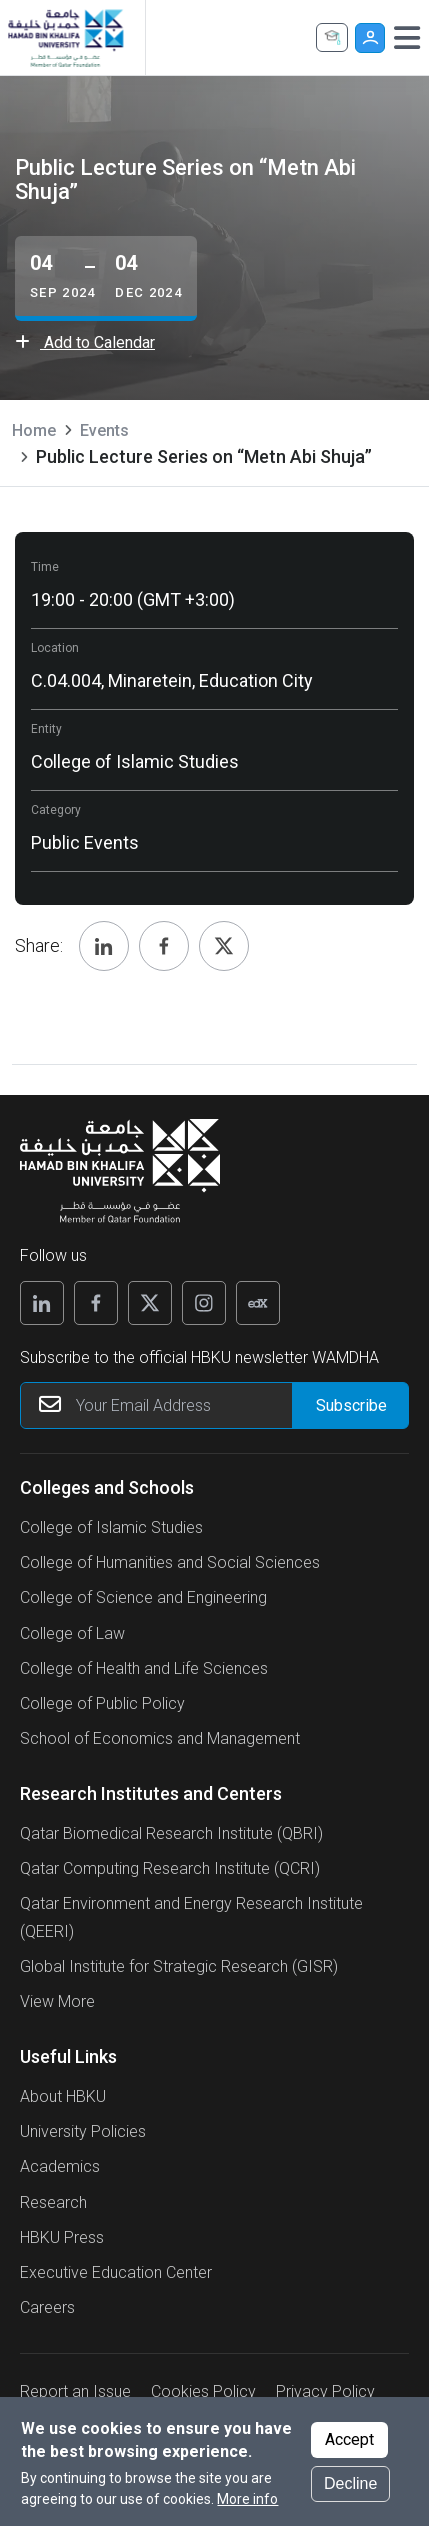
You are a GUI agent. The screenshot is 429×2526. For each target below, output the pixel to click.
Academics (60, 2166)
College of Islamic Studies (111, 1527)
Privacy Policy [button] (325, 2391)
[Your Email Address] (214, 1405)
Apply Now (332, 37)
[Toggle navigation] (407, 38)
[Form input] (350, 1405)
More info (247, 2499)
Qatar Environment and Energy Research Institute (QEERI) (191, 1917)
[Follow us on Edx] (258, 1303)
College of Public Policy (102, 1703)
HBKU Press (62, 2237)
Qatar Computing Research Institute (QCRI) (170, 1868)
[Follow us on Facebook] (96, 1303)
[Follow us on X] (150, 1303)
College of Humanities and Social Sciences (170, 1562)
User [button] (370, 38)
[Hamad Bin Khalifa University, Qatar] (65, 37)
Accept (349, 2439)
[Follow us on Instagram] (204, 1303)
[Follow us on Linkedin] (42, 1303)
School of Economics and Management (160, 1738)
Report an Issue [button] (75, 2391)
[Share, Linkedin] (104, 946)
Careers (47, 2307)
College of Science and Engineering (143, 1597)
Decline (350, 2483)
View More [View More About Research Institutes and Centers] (57, 2001)
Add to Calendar (85, 342)
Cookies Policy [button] (203, 2391)
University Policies (83, 2131)
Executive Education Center (116, 2272)
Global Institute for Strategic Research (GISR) (179, 1966)
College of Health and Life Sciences (144, 1668)
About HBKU (63, 2096)
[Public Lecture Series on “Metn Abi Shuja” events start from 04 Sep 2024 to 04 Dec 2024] (106, 278)
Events (104, 430)
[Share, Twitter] (224, 946)
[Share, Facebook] (164, 946)
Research (53, 2202)
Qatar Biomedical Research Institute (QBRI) (171, 1833)
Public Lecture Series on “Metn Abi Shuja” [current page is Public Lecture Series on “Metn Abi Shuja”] (204, 456)
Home (34, 430)
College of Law (72, 1633)
